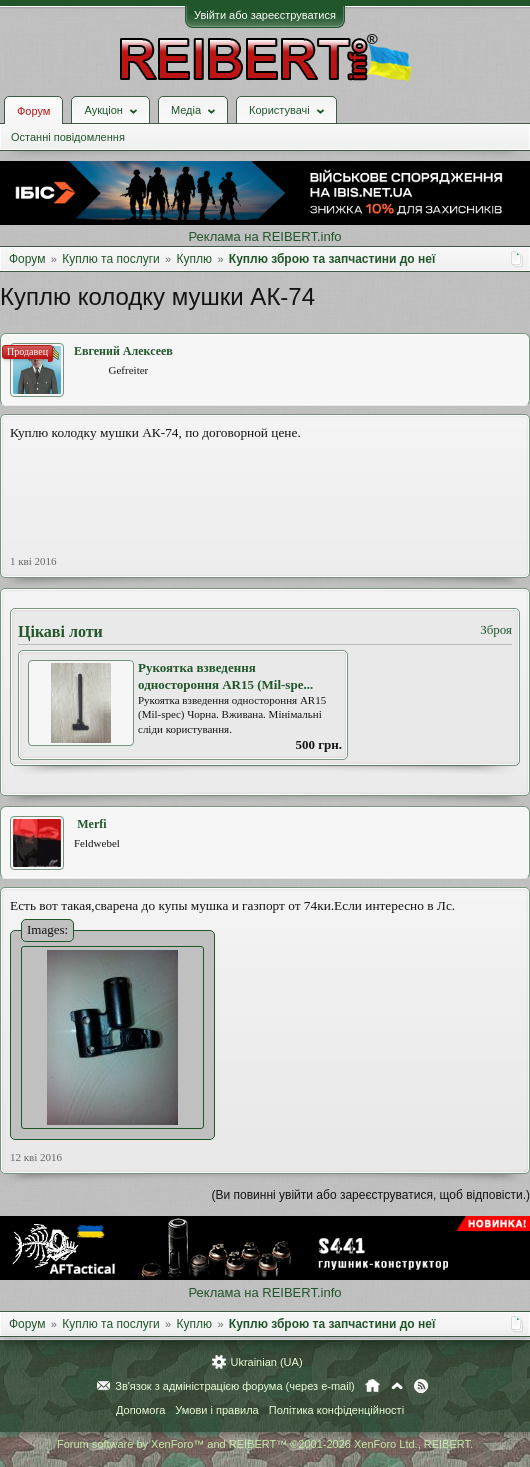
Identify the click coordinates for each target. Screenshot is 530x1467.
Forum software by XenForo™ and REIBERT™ (265, 1444)
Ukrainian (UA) (266, 1362)
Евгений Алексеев (123, 351)
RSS (421, 1386)
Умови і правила (216, 1410)
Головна (372, 1386)
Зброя (496, 629)
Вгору (397, 1386)
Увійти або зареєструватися (265, 15)
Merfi (91, 824)
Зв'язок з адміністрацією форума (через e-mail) (235, 1386)
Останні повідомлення (68, 137)
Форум (33, 111)
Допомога (140, 1410)
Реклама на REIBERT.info (264, 236)
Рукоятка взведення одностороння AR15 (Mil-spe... (225, 676)
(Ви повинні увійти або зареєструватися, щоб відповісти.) (371, 1195)
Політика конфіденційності (336, 1410)
